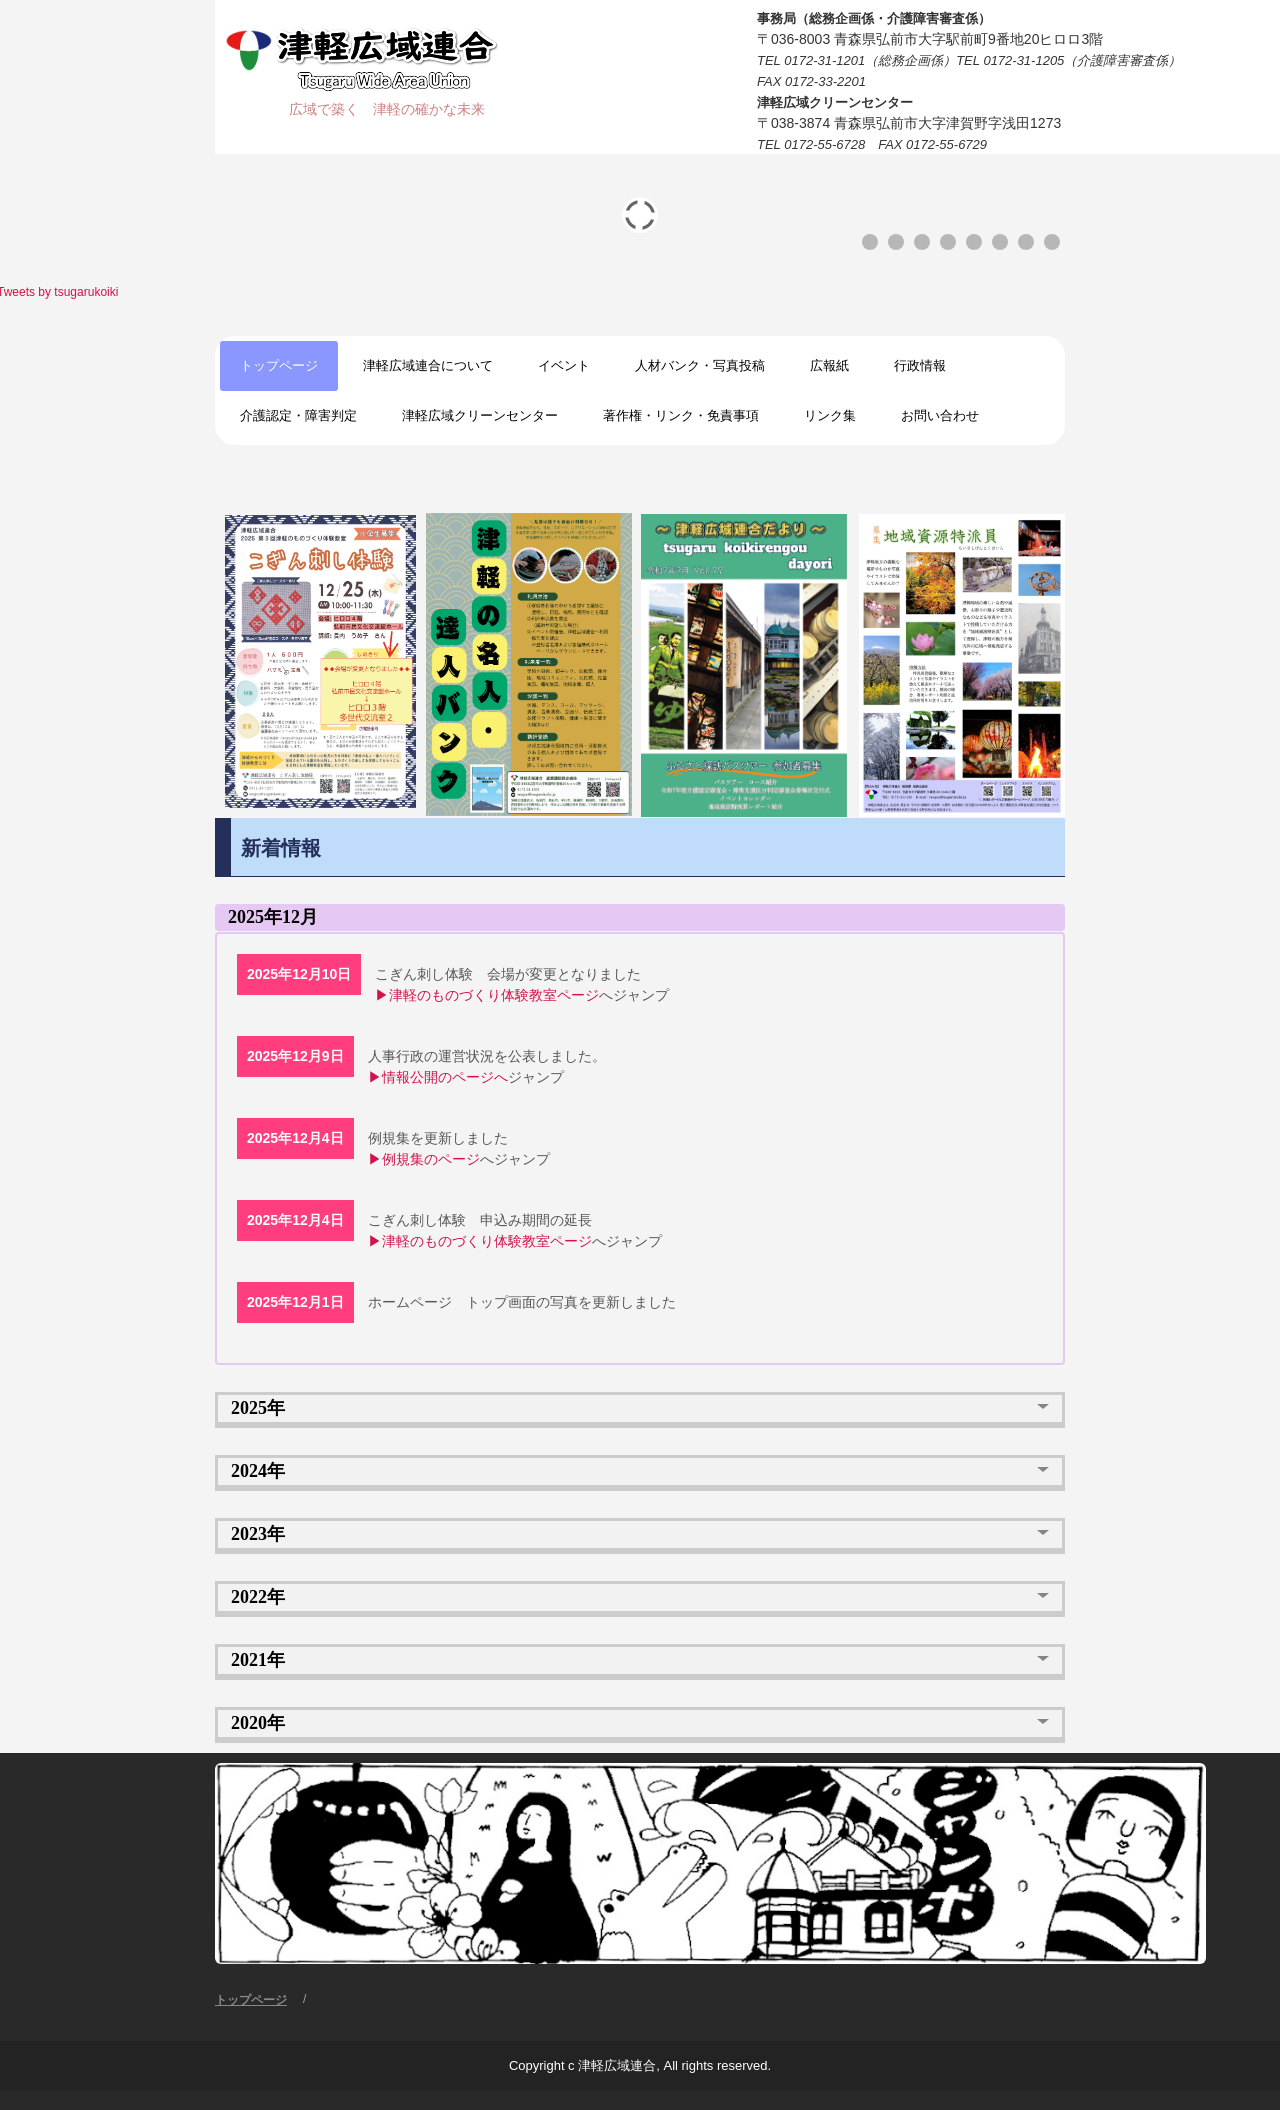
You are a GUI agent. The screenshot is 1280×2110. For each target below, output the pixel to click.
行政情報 (920, 365)
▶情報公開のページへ (438, 1077)
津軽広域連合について (428, 365)
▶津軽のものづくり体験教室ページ (487, 995)
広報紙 (829, 365)
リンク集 (830, 415)
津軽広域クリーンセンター (480, 415)
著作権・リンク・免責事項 (681, 415)
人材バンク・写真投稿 (700, 365)
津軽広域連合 (369, 60)
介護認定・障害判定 (298, 415)
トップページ (279, 365)
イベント (564, 365)
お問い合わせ (940, 415)
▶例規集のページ (424, 1159)
